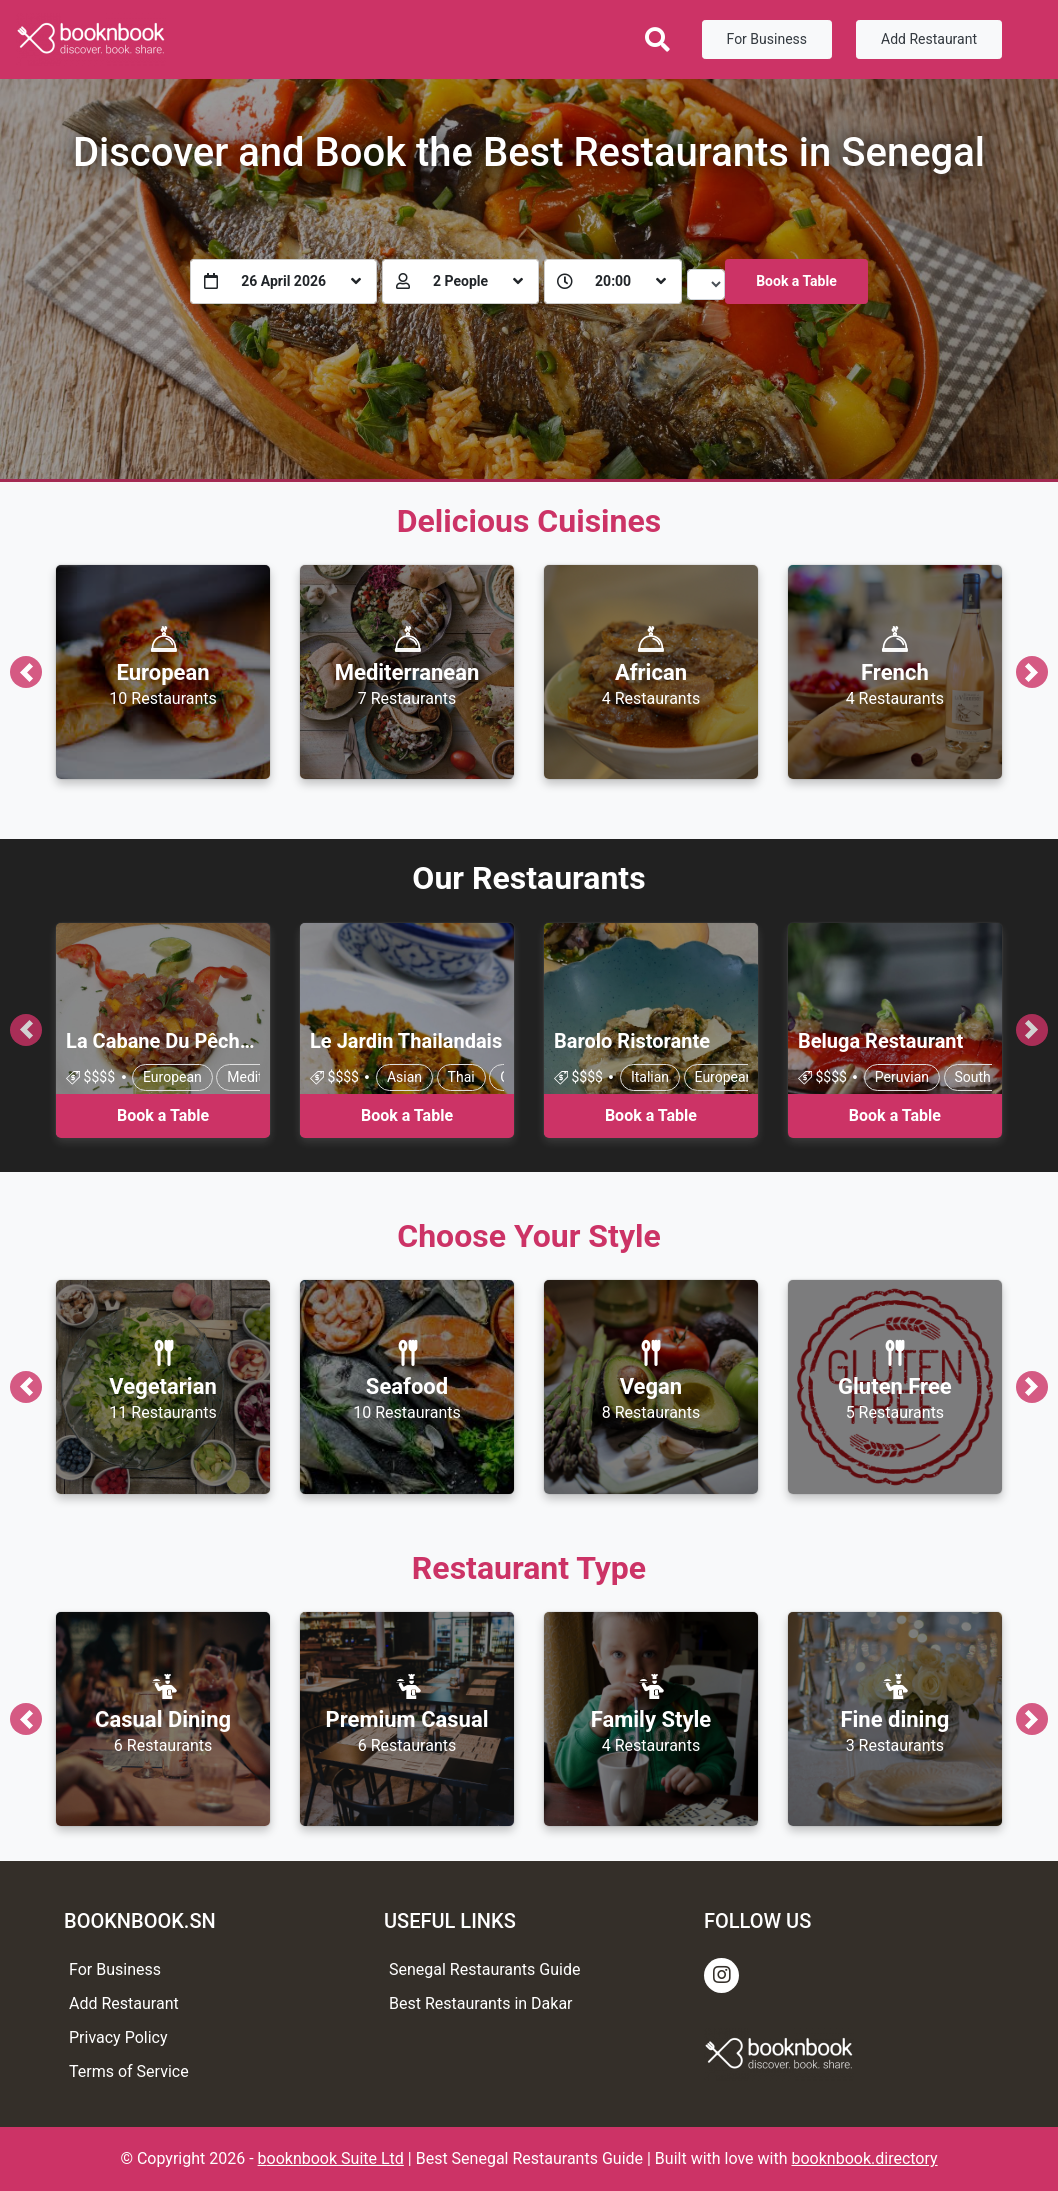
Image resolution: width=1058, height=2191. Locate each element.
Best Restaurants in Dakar (481, 2003)
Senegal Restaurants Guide (484, 1969)
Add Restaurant (929, 39)
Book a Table (796, 281)
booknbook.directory (865, 2158)
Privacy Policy (118, 2037)
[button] (26, 672)
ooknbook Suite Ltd (335, 2158)
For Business (767, 39)
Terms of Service (129, 2071)
